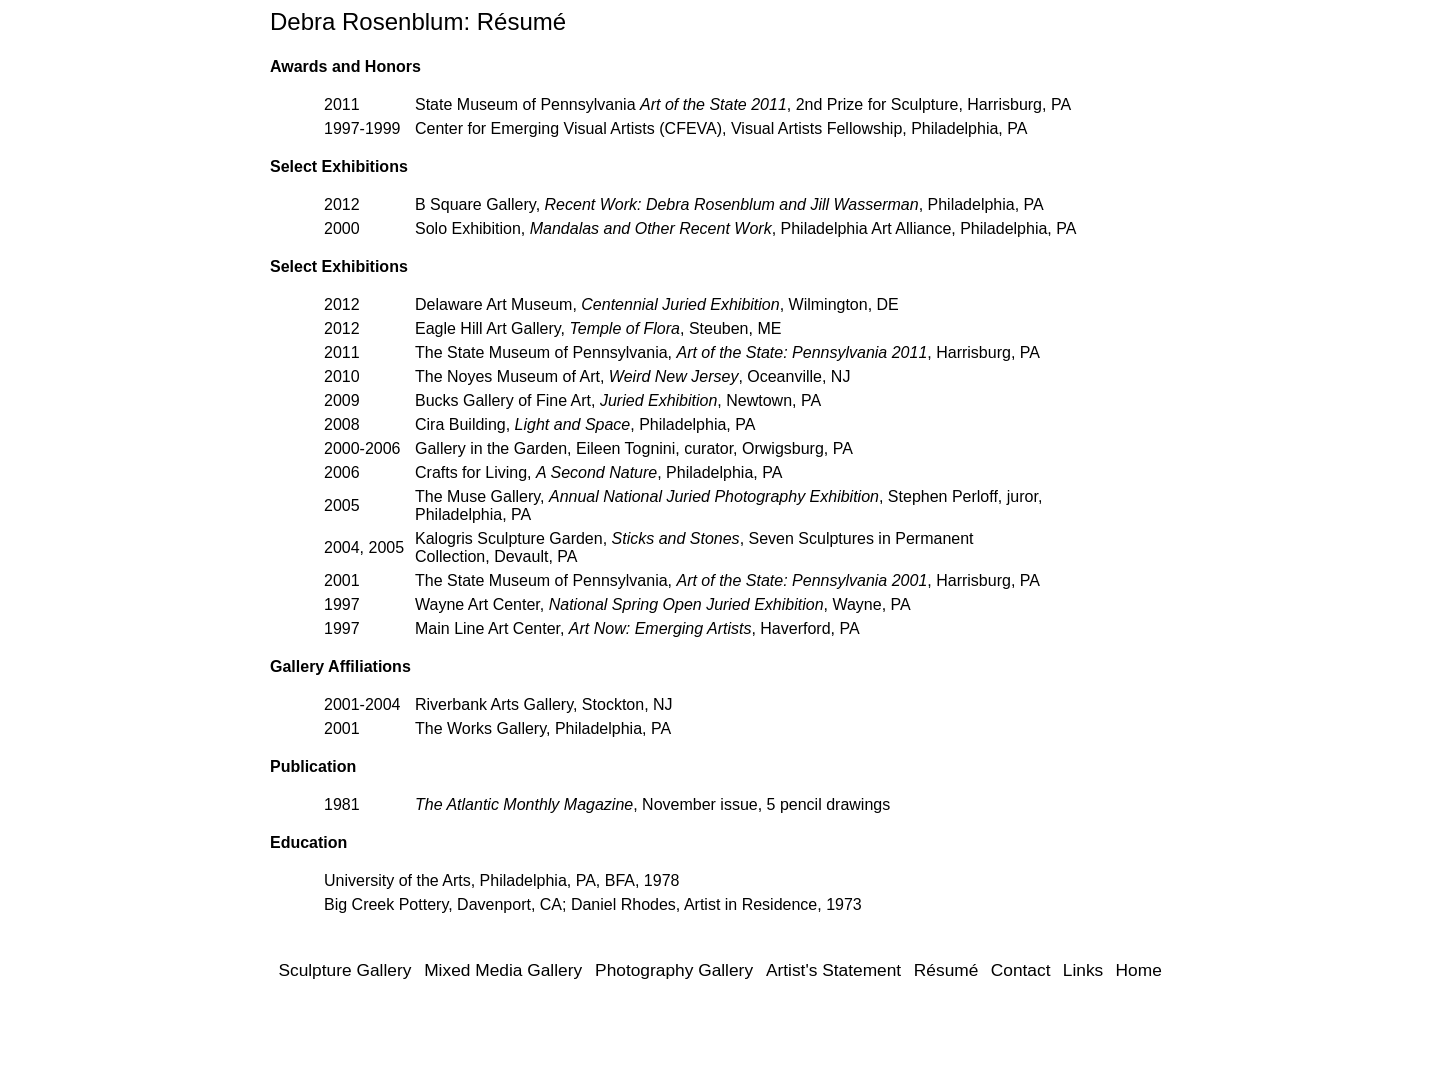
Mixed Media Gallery (503, 970)
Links (1083, 970)
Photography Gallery (674, 970)
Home (1139, 970)
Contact (1021, 970)
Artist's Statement (833, 970)
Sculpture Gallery (344, 970)
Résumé (946, 970)
